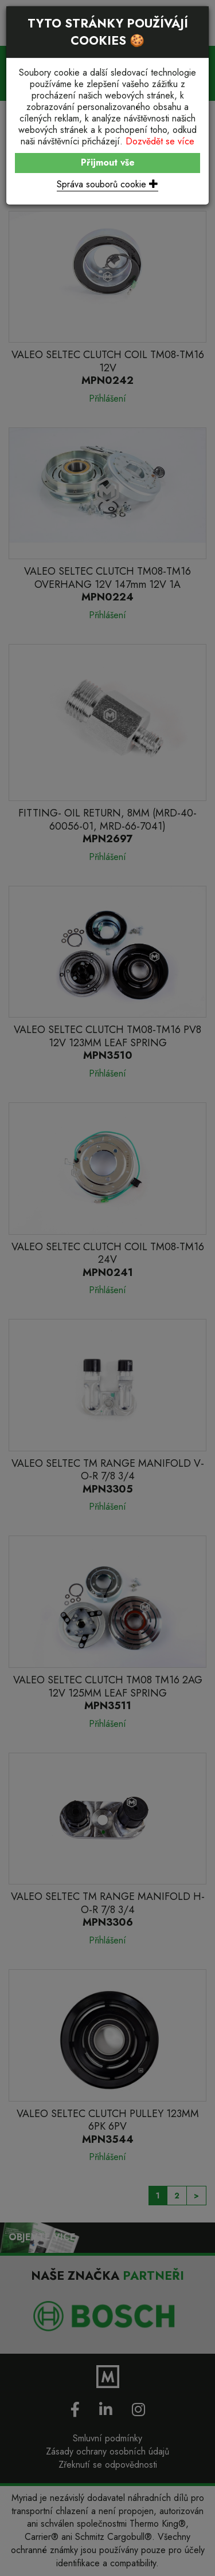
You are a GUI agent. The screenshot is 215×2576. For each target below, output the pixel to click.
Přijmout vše (108, 162)
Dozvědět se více (160, 141)
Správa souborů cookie (107, 184)
